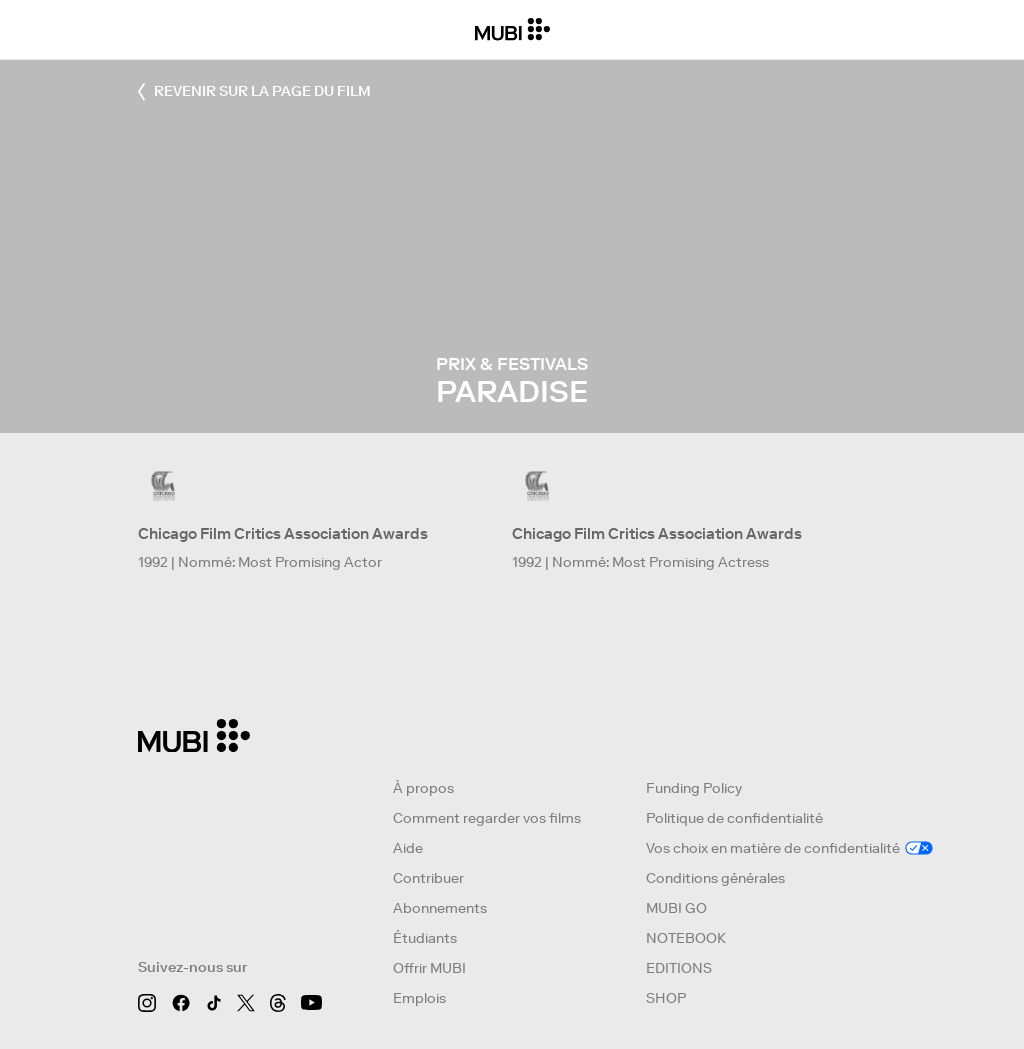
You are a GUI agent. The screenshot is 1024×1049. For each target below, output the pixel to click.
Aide (408, 848)
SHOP (666, 998)
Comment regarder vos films (487, 818)
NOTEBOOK (686, 938)
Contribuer (428, 878)
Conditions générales (715, 878)
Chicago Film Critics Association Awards (283, 533)
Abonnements (440, 908)
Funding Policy (694, 788)
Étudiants (425, 938)
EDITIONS (679, 968)
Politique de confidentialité (734, 818)
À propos (423, 788)
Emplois (419, 998)
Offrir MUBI (429, 968)
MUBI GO (676, 908)
